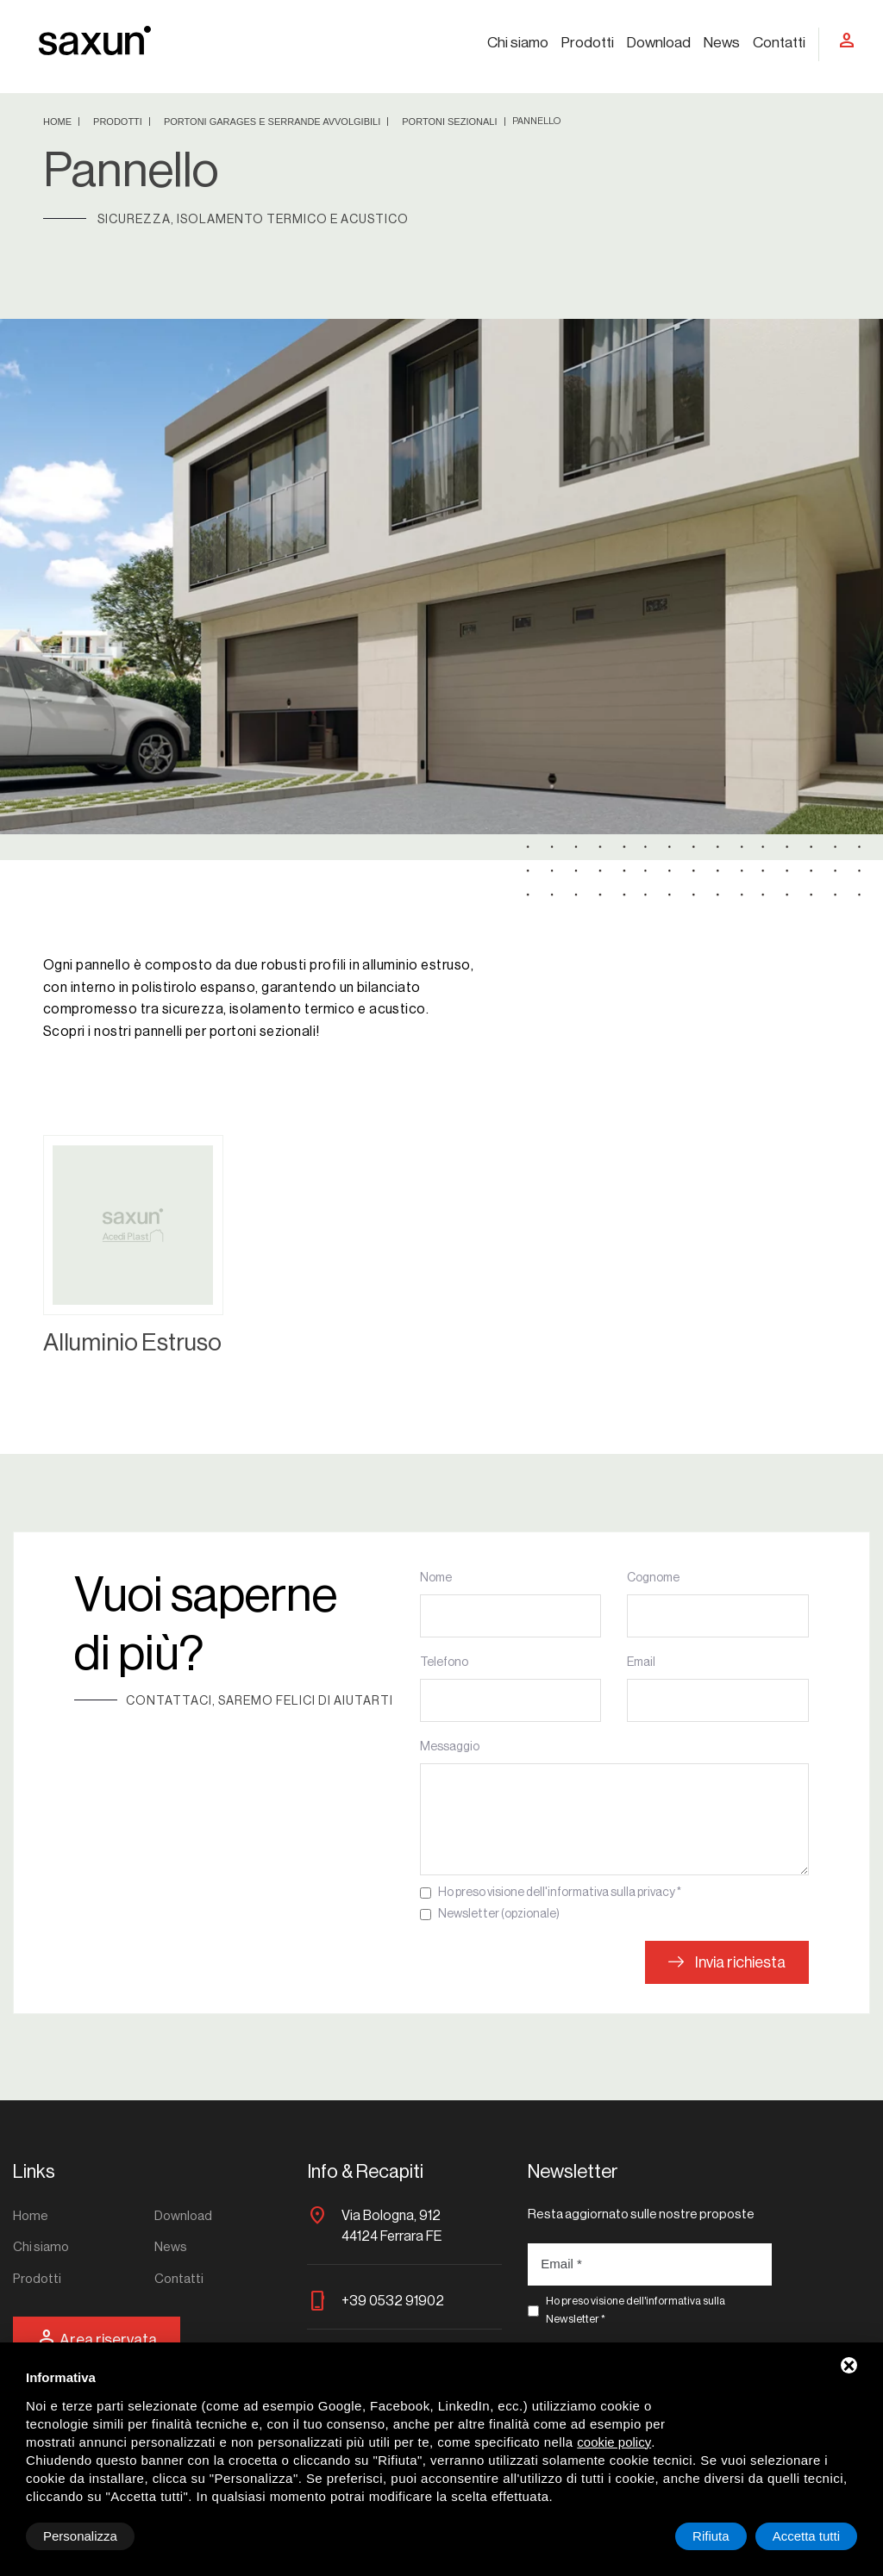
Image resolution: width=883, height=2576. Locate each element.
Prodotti (587, 42)
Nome (436, 1578)
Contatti (779, 42)
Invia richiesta (727, 1962)
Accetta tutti (806, 2536)
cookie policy (614, 2442)
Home (58, 121)
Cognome (653, 1578)
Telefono (444, 1662)
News (722, 42)
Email (641, 1662)
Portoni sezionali (450, 121)
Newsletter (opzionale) (499, 1914)
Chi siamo (517, 42)
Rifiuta (711, 2536)
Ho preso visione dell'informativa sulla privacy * (559, 1893)
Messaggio (449, 1747)
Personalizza (80, 2536)
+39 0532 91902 (392, 2301)
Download (659, 42)
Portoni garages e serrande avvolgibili (273, 121)
